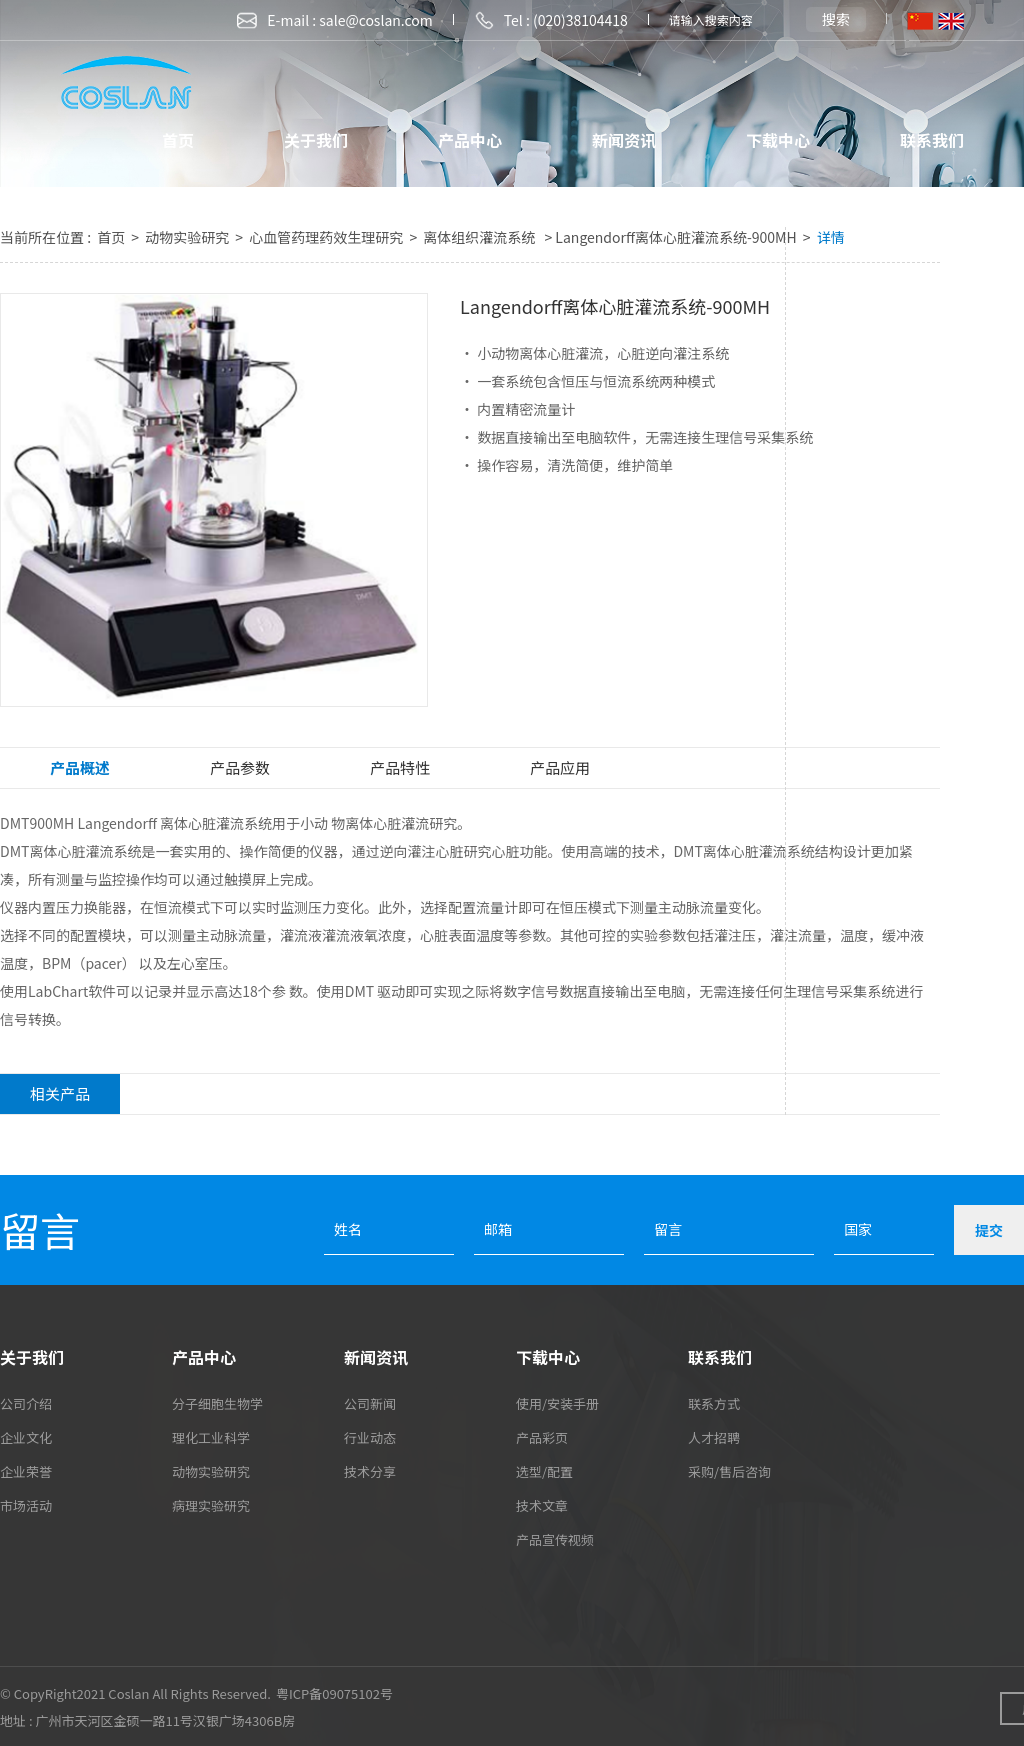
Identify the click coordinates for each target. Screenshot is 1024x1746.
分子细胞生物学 (217, 1403)
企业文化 (26, 1437)
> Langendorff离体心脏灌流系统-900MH (670, 237)
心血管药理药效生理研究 (327, 237)
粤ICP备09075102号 (334, 1693)
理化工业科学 (211, 1437)
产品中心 (470, 140)
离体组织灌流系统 (480, 237)
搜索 (836, 19)
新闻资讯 (624, 140)
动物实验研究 (188, 237)
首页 (178, 140)
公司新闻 (370, 1403)
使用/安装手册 (557, 1403)
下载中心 (778, 140)
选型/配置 (544, 1471)
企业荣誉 (26, 1471)
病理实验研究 (211, 1505)
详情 (831, 237)
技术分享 (370, 1471)
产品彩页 (542, 1437)
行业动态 (370, 1437)
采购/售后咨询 (729, 1471)
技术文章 (542, 1505)
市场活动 (26, 1505)
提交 (989, 1230)
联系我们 (932, 140)
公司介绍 (26, 1403)
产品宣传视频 (555, 1539)
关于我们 (316, 140)
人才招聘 (714, 1437)
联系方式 (714, 1403)
